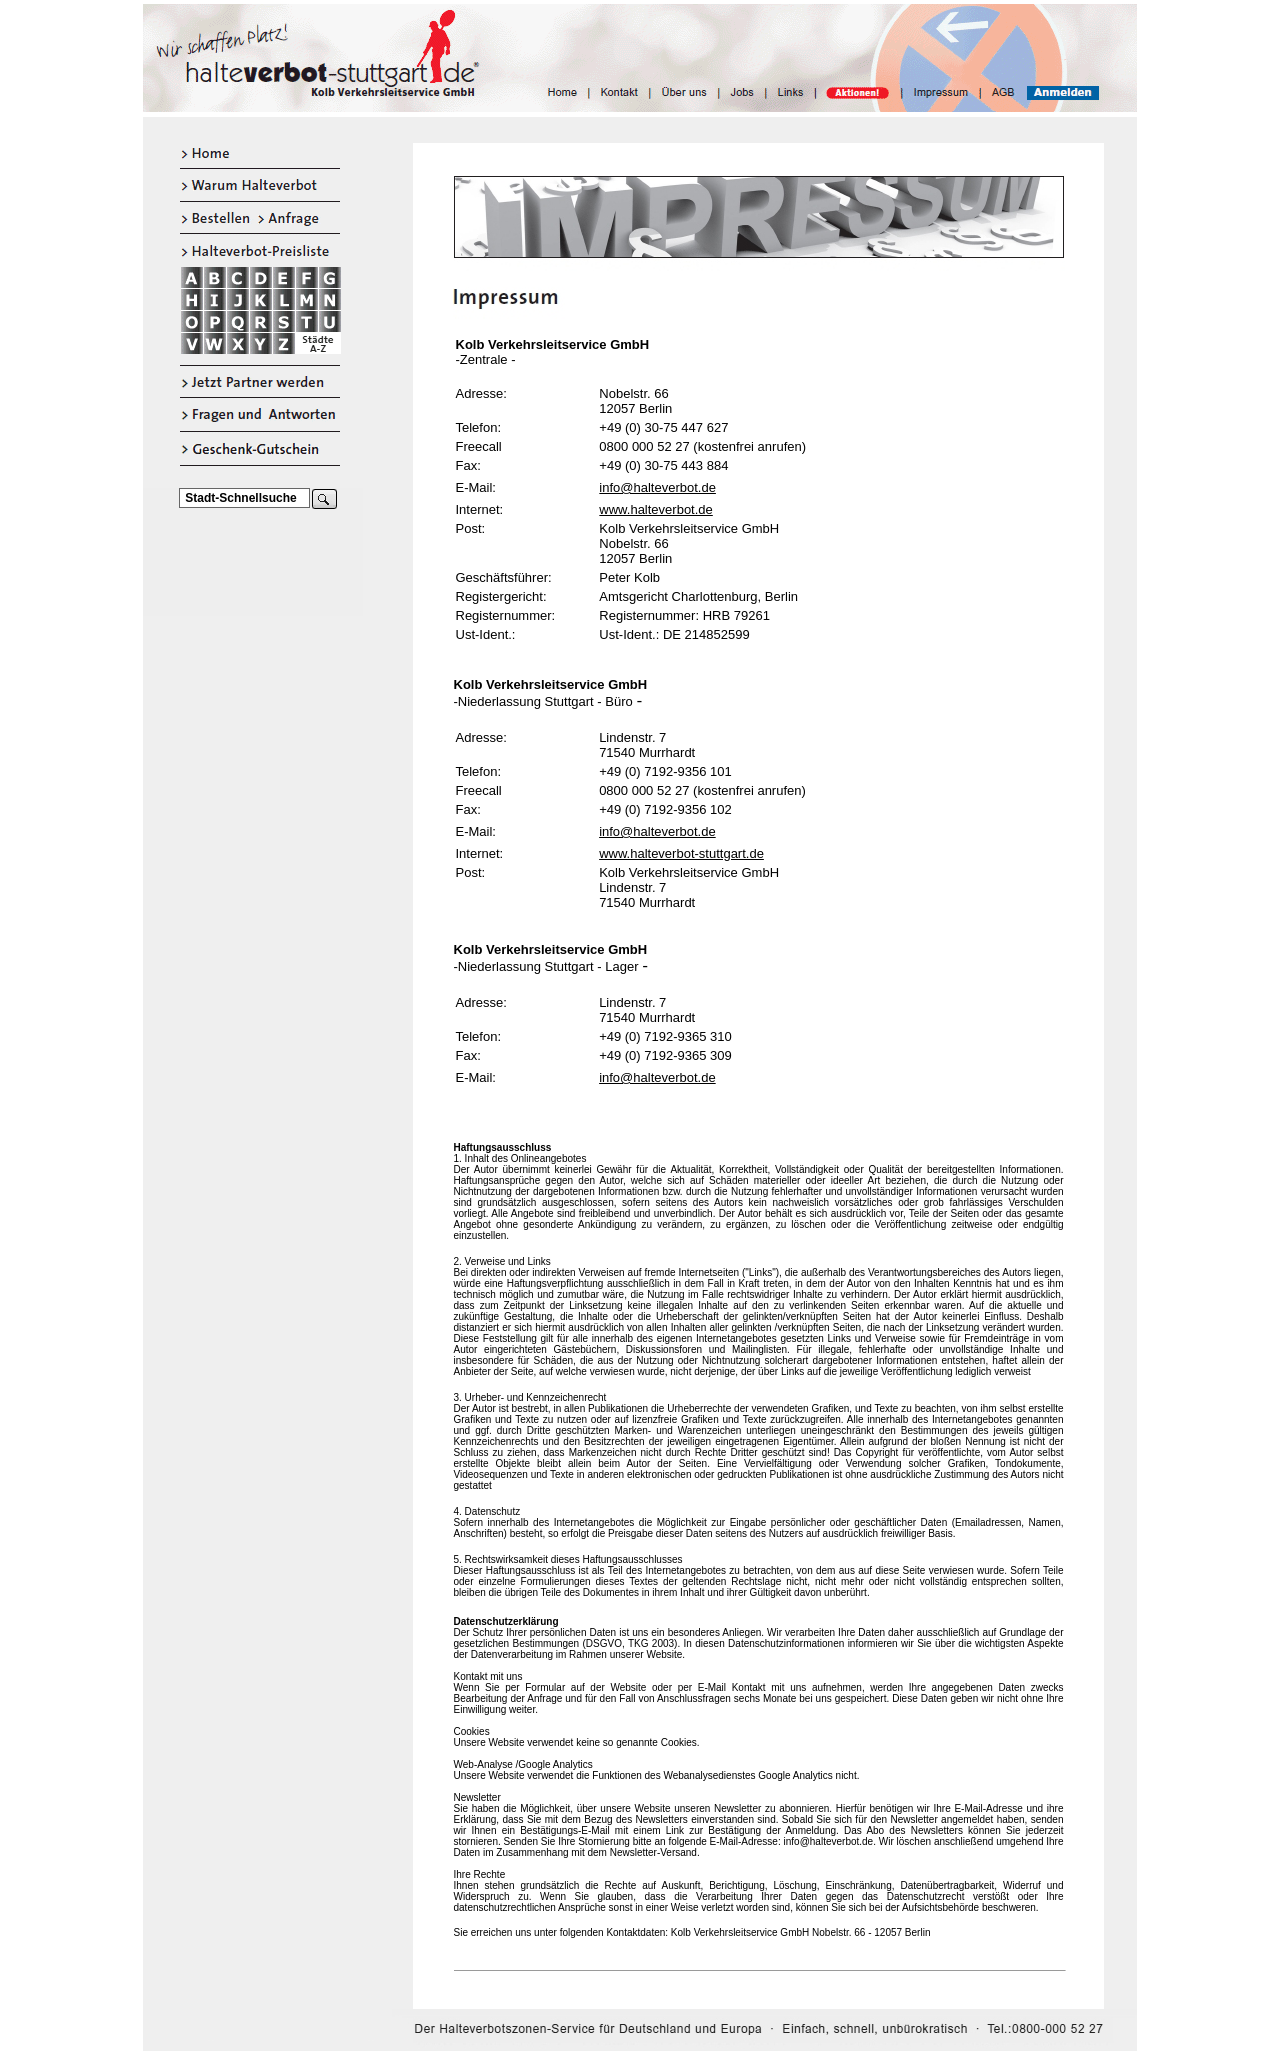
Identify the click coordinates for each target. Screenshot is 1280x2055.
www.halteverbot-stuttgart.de (681, 853)
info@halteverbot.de (657, 487)
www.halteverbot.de (655, 509)
